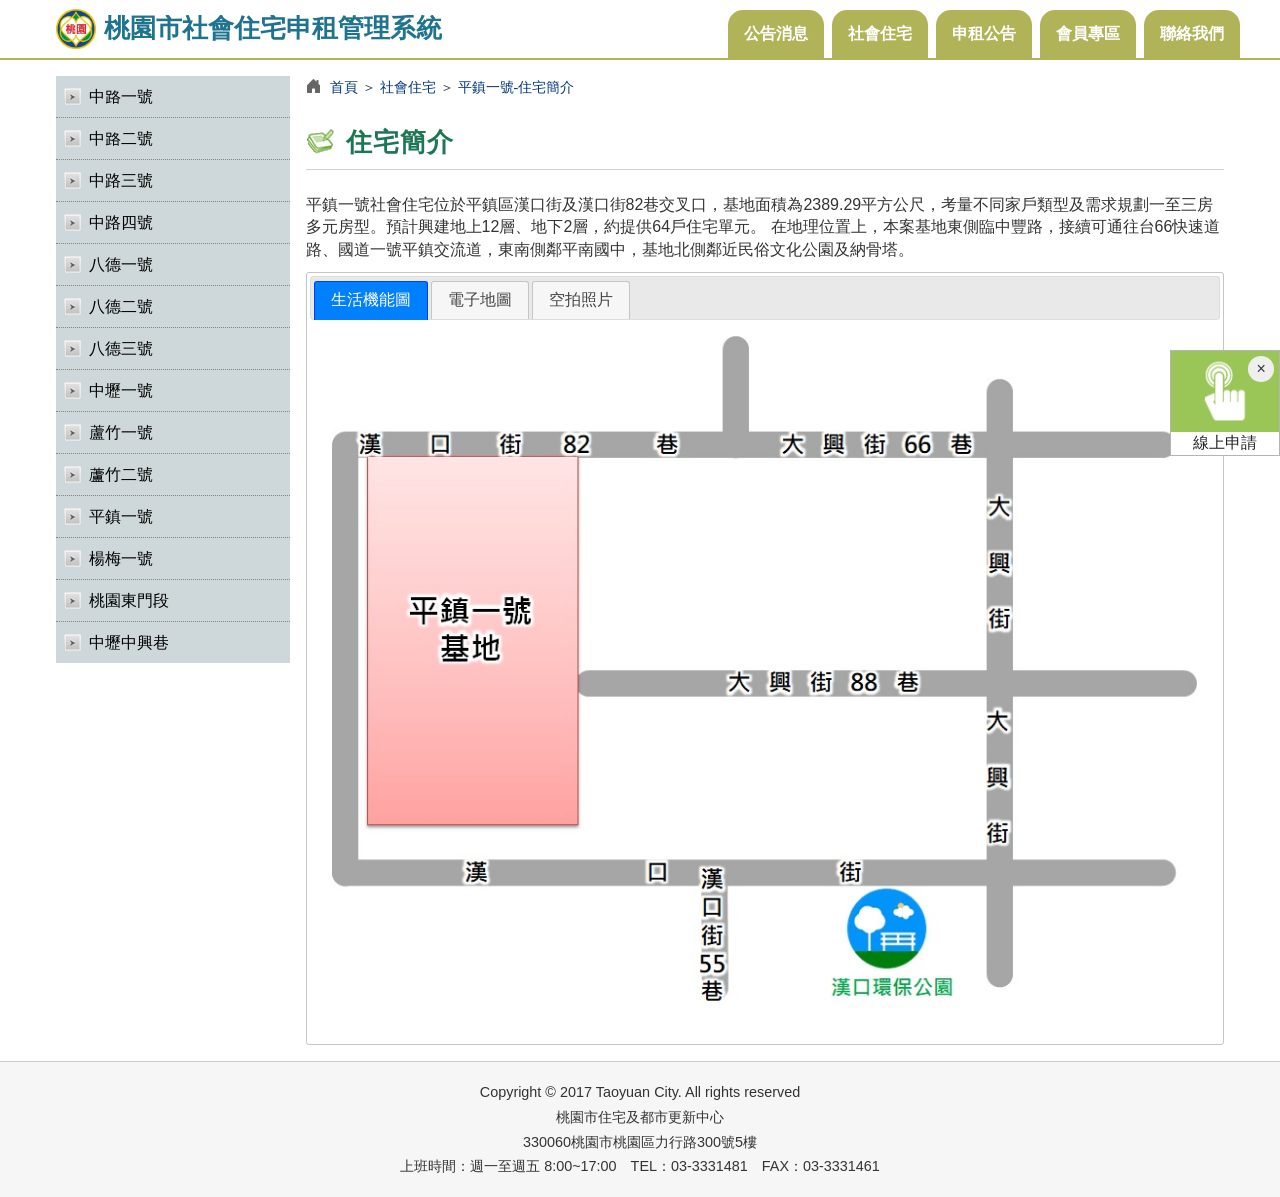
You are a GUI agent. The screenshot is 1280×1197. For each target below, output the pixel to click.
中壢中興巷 (129, 642)
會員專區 (1088, 33)
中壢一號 (121, 390)
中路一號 (121, 96)
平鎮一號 (121, 516)
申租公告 (984, 33)
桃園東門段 (129, 600)
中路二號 (121, 138)
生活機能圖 (371, 299)
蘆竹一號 (121, 432)
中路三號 (121, 180)
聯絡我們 (1192, 33)
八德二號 (121, 306)
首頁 (344, 87)
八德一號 (121, 264)
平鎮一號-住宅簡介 (516, 87)
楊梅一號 (121, 558)
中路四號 (121, 222)
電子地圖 (480, 299)
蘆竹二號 (121, 474)
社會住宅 (880, 33)
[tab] (371, 300)
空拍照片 (581, 299)
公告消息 (776, 33)
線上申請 (1225, 401)
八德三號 (121, 348)
